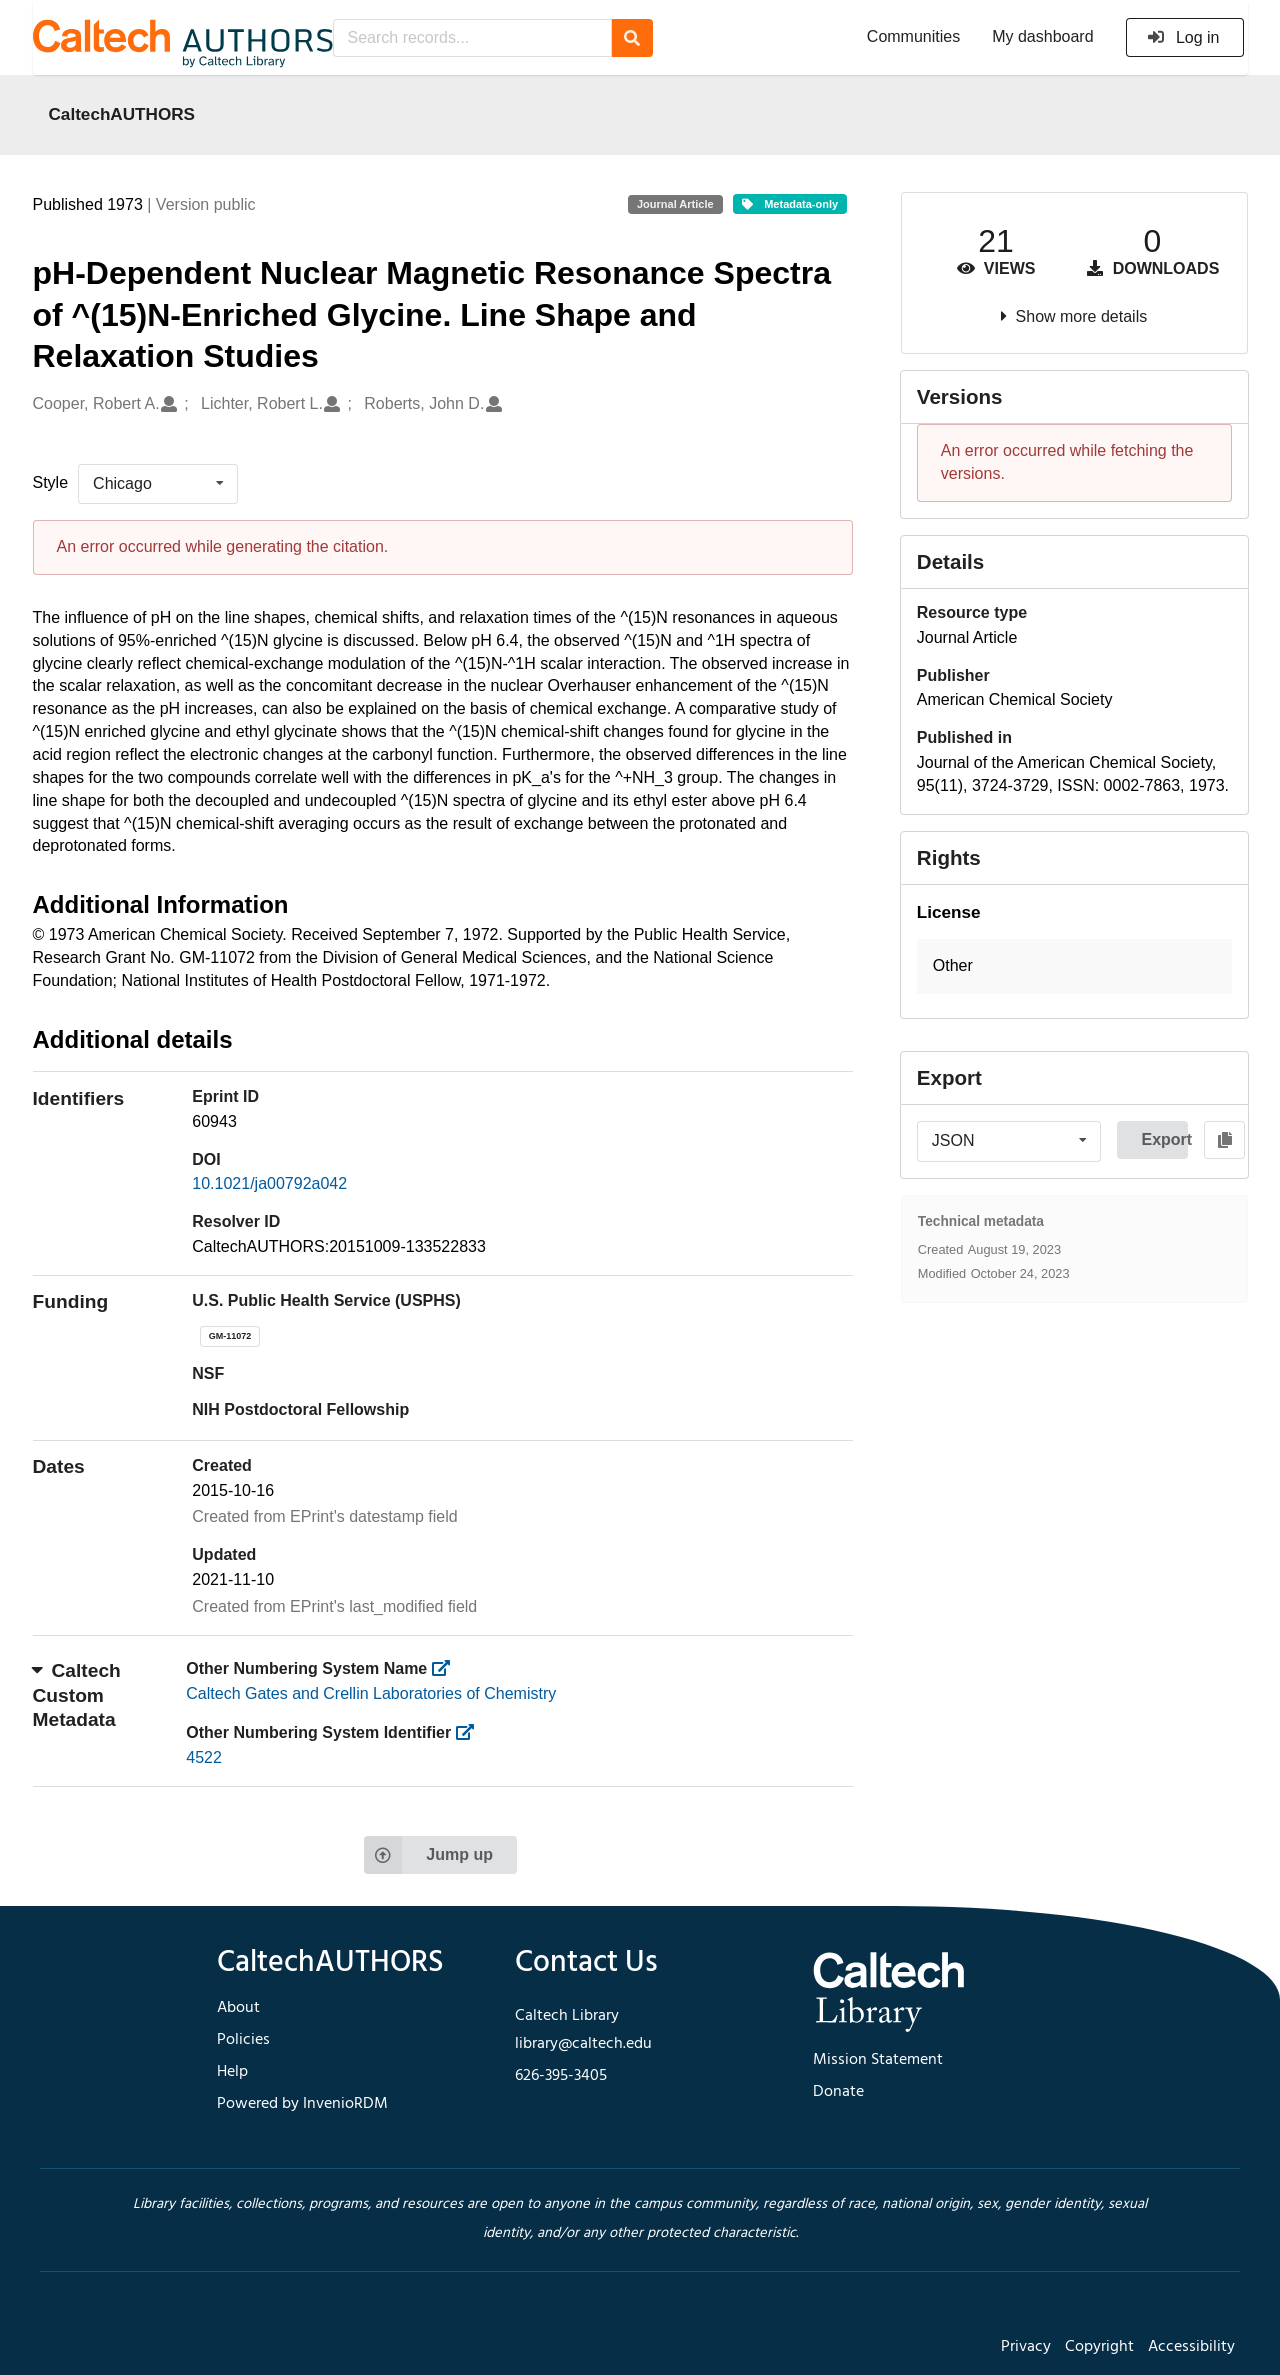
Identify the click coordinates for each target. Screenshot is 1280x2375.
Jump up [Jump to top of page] (428, 1855)
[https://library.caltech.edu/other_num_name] (447, 1668)
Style (51, 482)
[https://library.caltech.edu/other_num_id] (471, 1732)
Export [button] (1164, 1139)
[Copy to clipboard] (1224, 1140)
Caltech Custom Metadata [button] (77, 1695)
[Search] (632, 38)
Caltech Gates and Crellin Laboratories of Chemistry (371, 1693)
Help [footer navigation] (232, 2072)
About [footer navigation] (238, 2008)
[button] (1074, 966)
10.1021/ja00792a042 (269, 1183)
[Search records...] (472, 38)
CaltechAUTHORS (122, 114)
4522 (204, 1757)
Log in (1183, 37)
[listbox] (158, 484)
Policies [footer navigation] (243, 2040)
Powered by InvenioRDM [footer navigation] (302, 2104)
